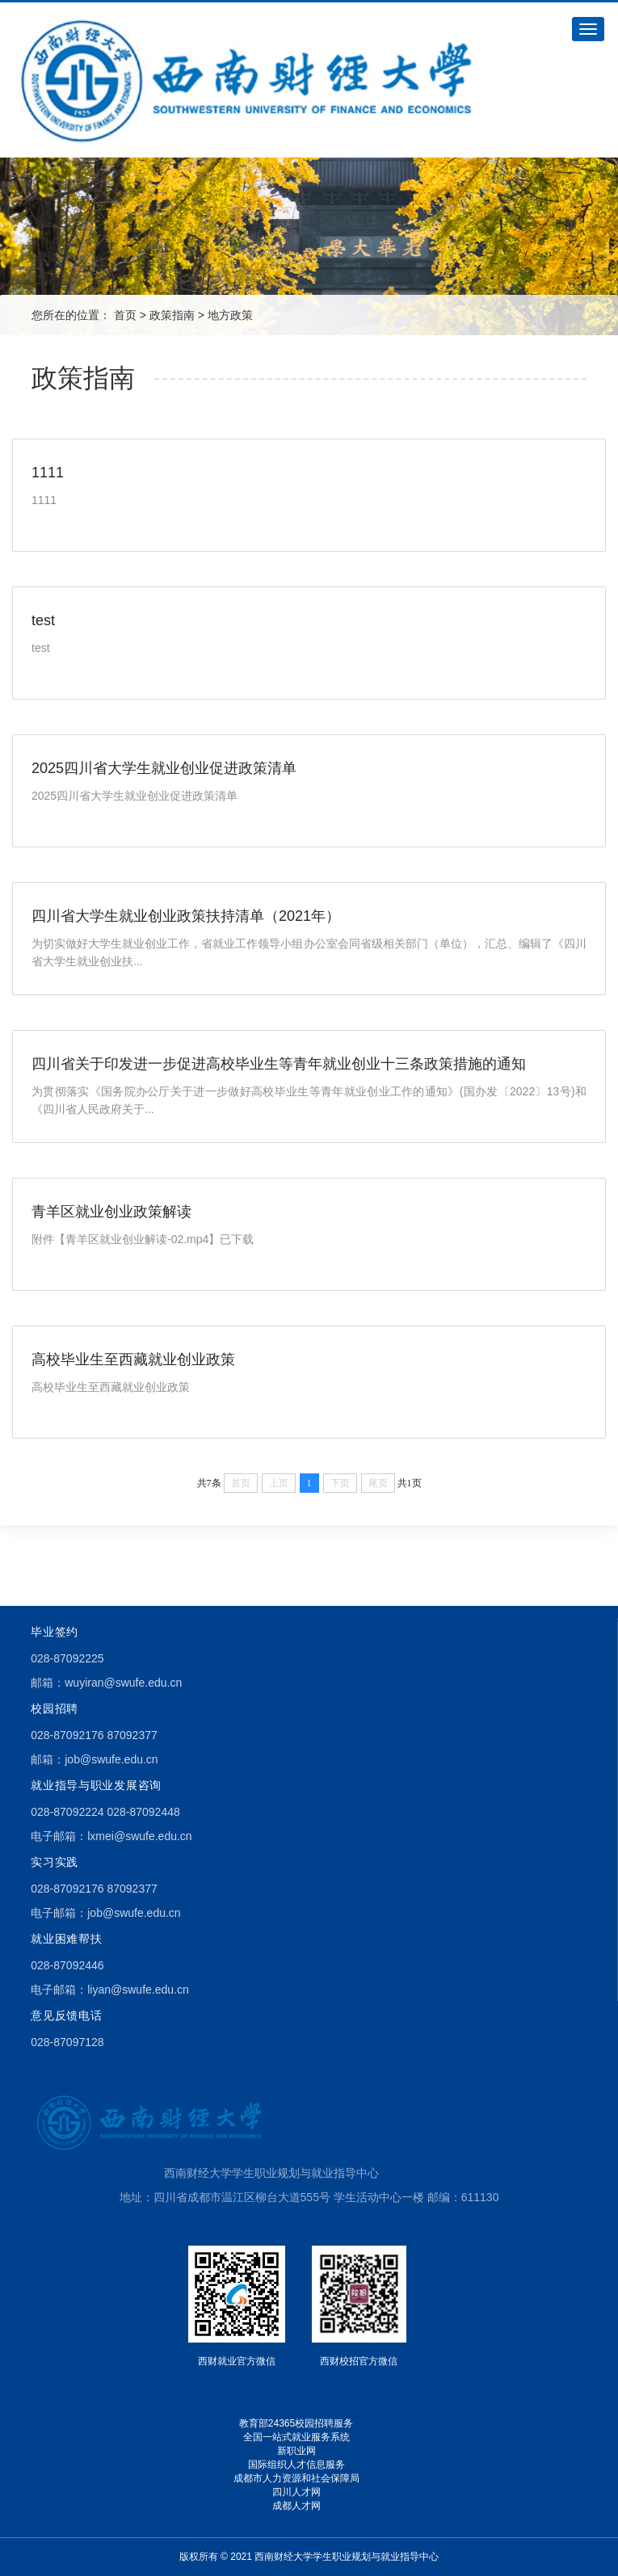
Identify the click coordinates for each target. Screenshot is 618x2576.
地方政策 (230, 315)
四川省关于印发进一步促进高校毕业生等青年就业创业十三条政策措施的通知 (279, 1064)
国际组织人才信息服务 (296, 2464)
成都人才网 (296, 2505)
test (43, 620)
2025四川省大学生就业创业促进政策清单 (164, 768)
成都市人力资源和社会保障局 (296, 2478)
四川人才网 (296, 2492)
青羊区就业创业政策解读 (111, 1212)
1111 (48, 472)
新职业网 (296, 2450)
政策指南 (172, 315)
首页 (125, 315)
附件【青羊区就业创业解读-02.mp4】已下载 (143, 1239)
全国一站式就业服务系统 (296, 2437)
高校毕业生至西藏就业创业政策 (133, 1359)
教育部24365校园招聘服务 (296, 2423)
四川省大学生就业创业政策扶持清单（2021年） (186, 916)
